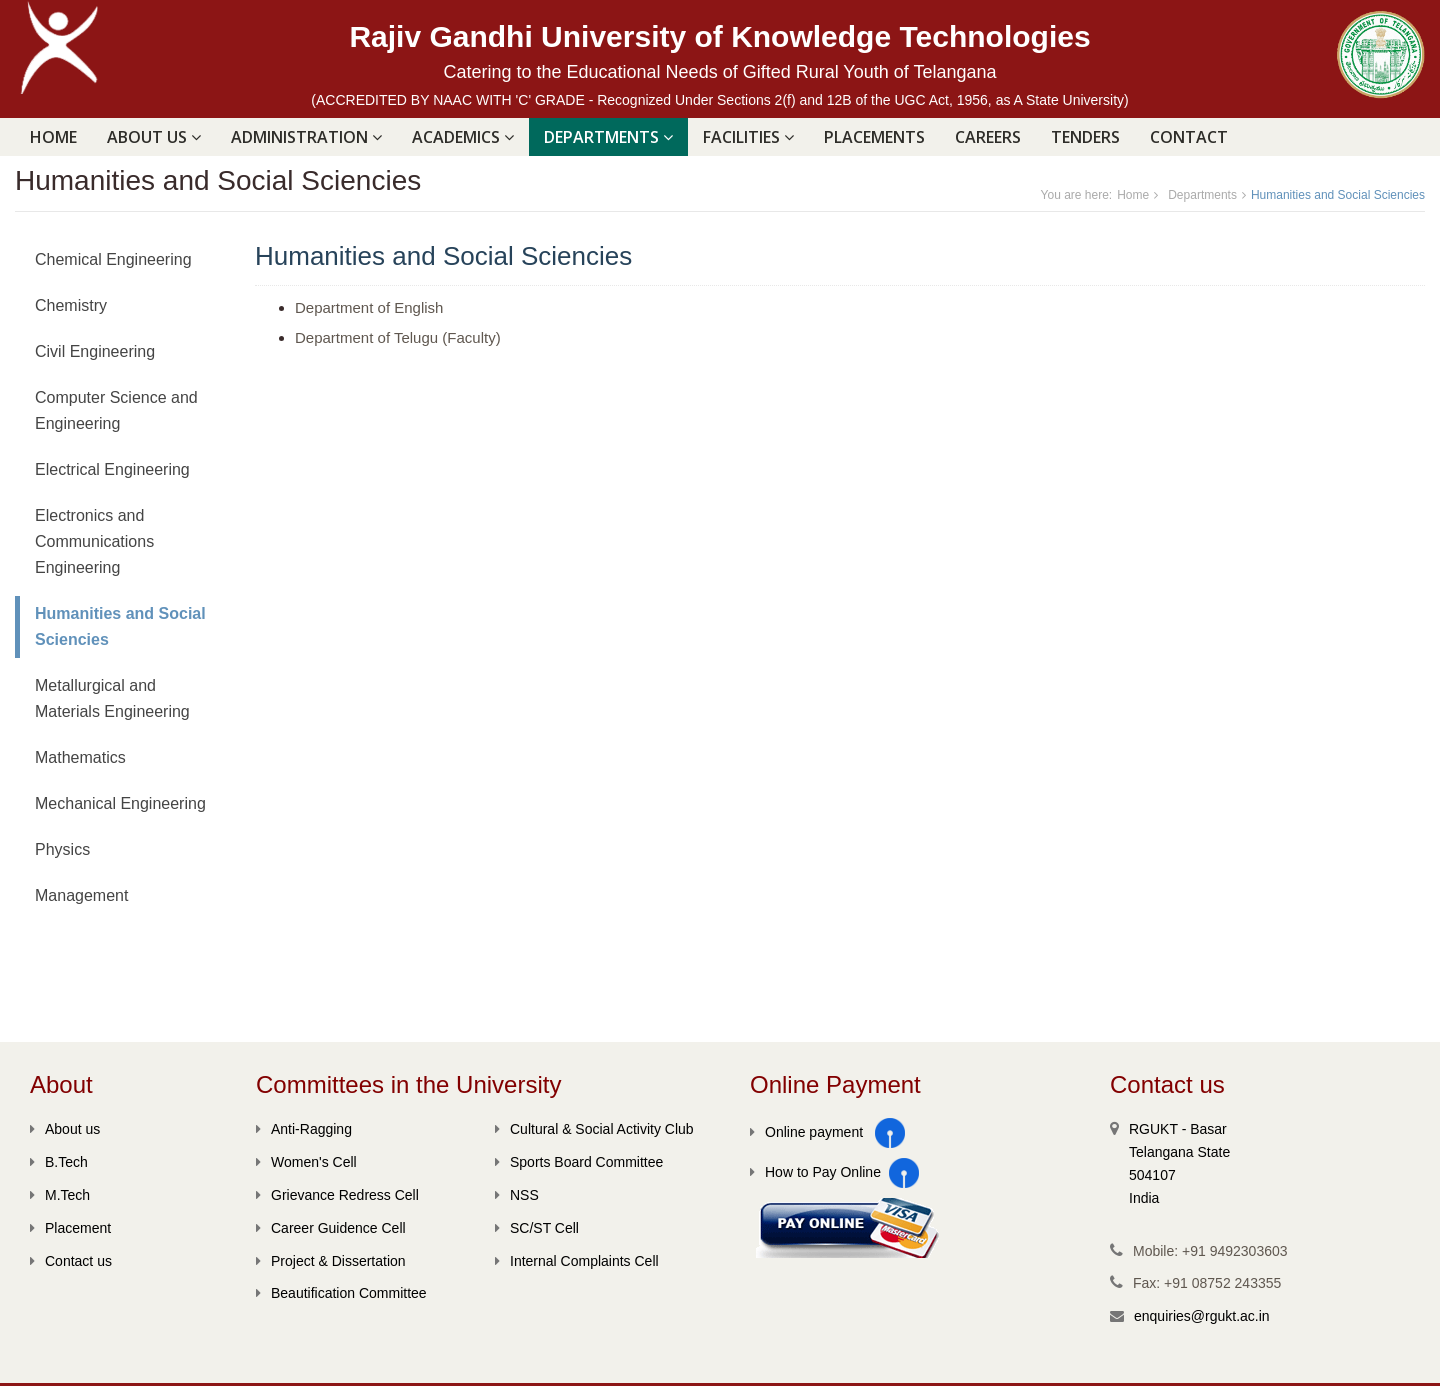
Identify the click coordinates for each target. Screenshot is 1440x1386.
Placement (70, 1228)
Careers (988, 137)
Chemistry (71, 305)
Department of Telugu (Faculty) (398, 337)
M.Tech (60, 1195)
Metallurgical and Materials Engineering (112, 698)
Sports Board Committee (579, 1162)
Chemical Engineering (113, 259)
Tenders (1085, 137)
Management (81, 895)
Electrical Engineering (112, 469)
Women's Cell (306, 1162)
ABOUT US (154, 137)
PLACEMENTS (874, 137)
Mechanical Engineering (120, 803)
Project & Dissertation (331, 1261)
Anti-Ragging (304, 1129)
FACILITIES (748, 137)
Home (53, 137)
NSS (517, 1195)
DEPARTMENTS (608, 137)
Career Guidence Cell (331, 1228)
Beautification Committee (341, 1293)
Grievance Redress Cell (337, 1195)
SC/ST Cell (537, 1228)
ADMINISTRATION (306, 137)
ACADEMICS (463, 137)
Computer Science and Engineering (116, 410)
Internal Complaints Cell (577, 1261)
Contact (1189, 137)
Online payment (806, 1132)
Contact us (71, 1261)
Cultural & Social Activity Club (594, 1129)
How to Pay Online (815, 1172)
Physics (62, 849)
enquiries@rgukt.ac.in (1202, 1316)
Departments (1202, 195)
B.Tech (59, 1162)
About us (65, 1129)
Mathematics (80, 757)
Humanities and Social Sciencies (120, 626)
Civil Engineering (95, 351)
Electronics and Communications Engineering (94, 541)
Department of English (369, 307)
